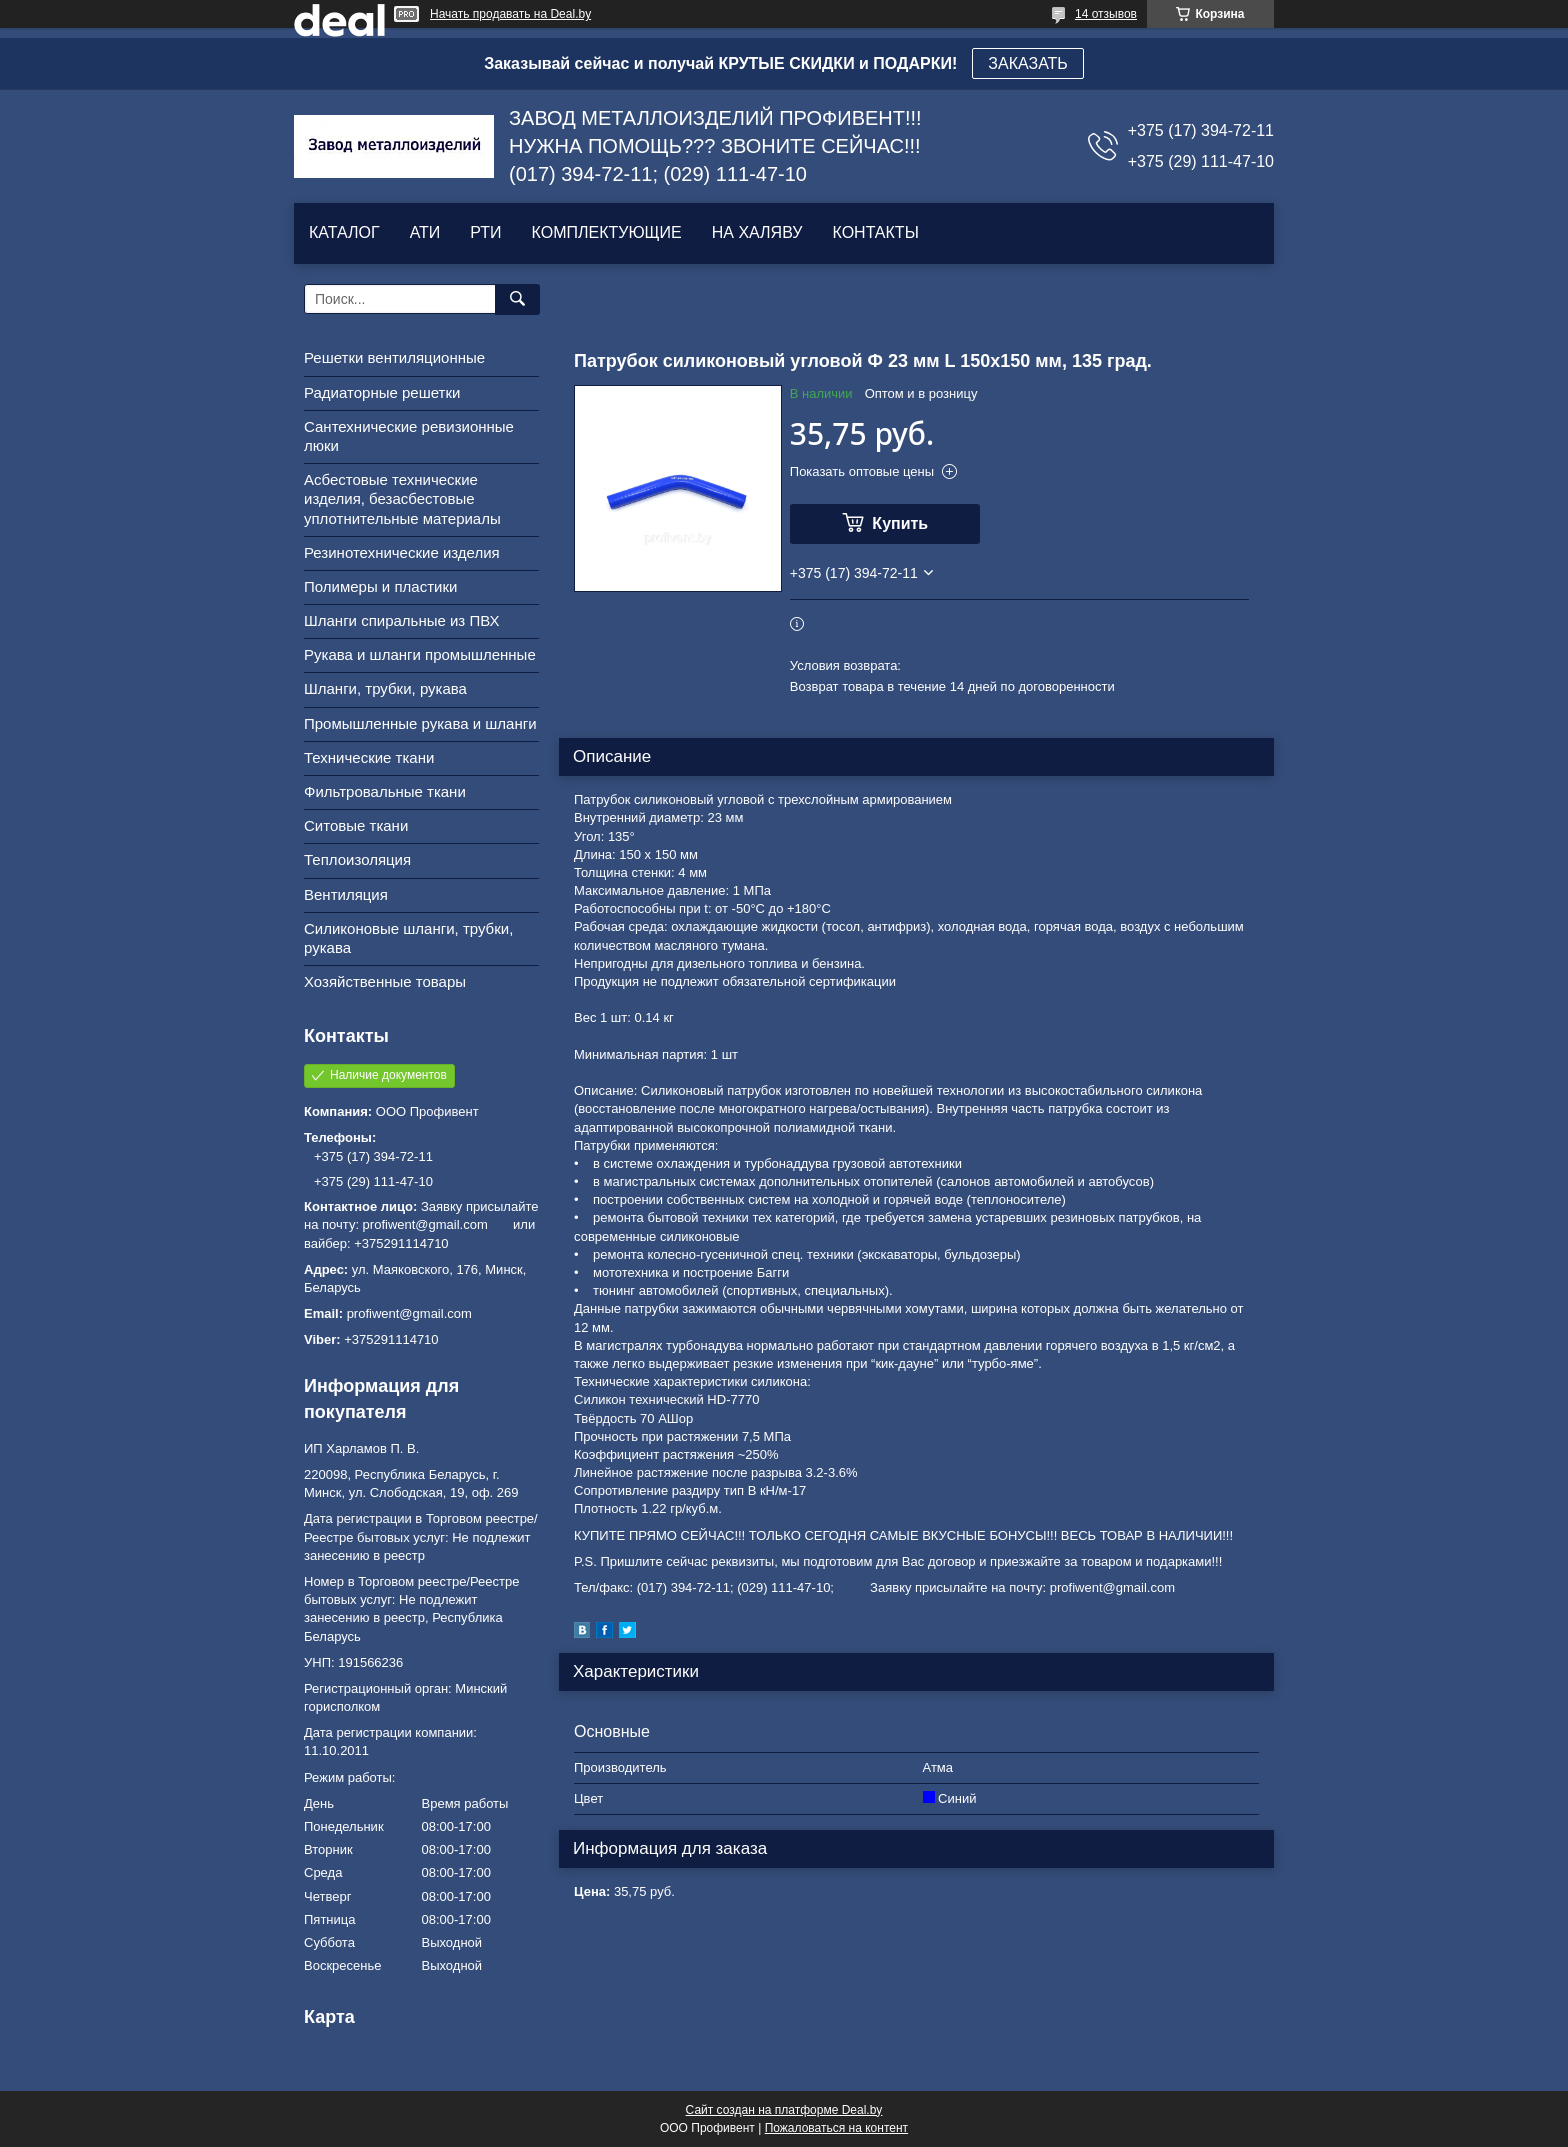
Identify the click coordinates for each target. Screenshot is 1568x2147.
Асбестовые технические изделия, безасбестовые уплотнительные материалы (402, 498)
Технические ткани (369, 757)
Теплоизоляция (357, 859)
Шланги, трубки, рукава (385, 688)
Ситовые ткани (356, 825)
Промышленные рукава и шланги (420, 723)
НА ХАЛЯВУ (757, 232)
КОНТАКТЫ (875, 232)
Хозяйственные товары (385, 981)
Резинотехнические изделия (402, 552)
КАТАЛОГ (344, 232)
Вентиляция (346, 894)
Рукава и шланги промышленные (420, 654)
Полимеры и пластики (380, 586)
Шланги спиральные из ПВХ (402, 620)
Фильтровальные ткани (385, 791)
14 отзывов (1106, 14)
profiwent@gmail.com (409, 1313)
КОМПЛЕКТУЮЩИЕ (607, 232)
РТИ (485, 232)
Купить (900, 523)
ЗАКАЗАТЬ (1028, 63)
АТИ (425, 232)
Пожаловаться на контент (836, 2128)
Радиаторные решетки (382, 392)
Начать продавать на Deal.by (510, 14)
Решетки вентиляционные (394, 357)
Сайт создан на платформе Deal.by (784, 2110)
